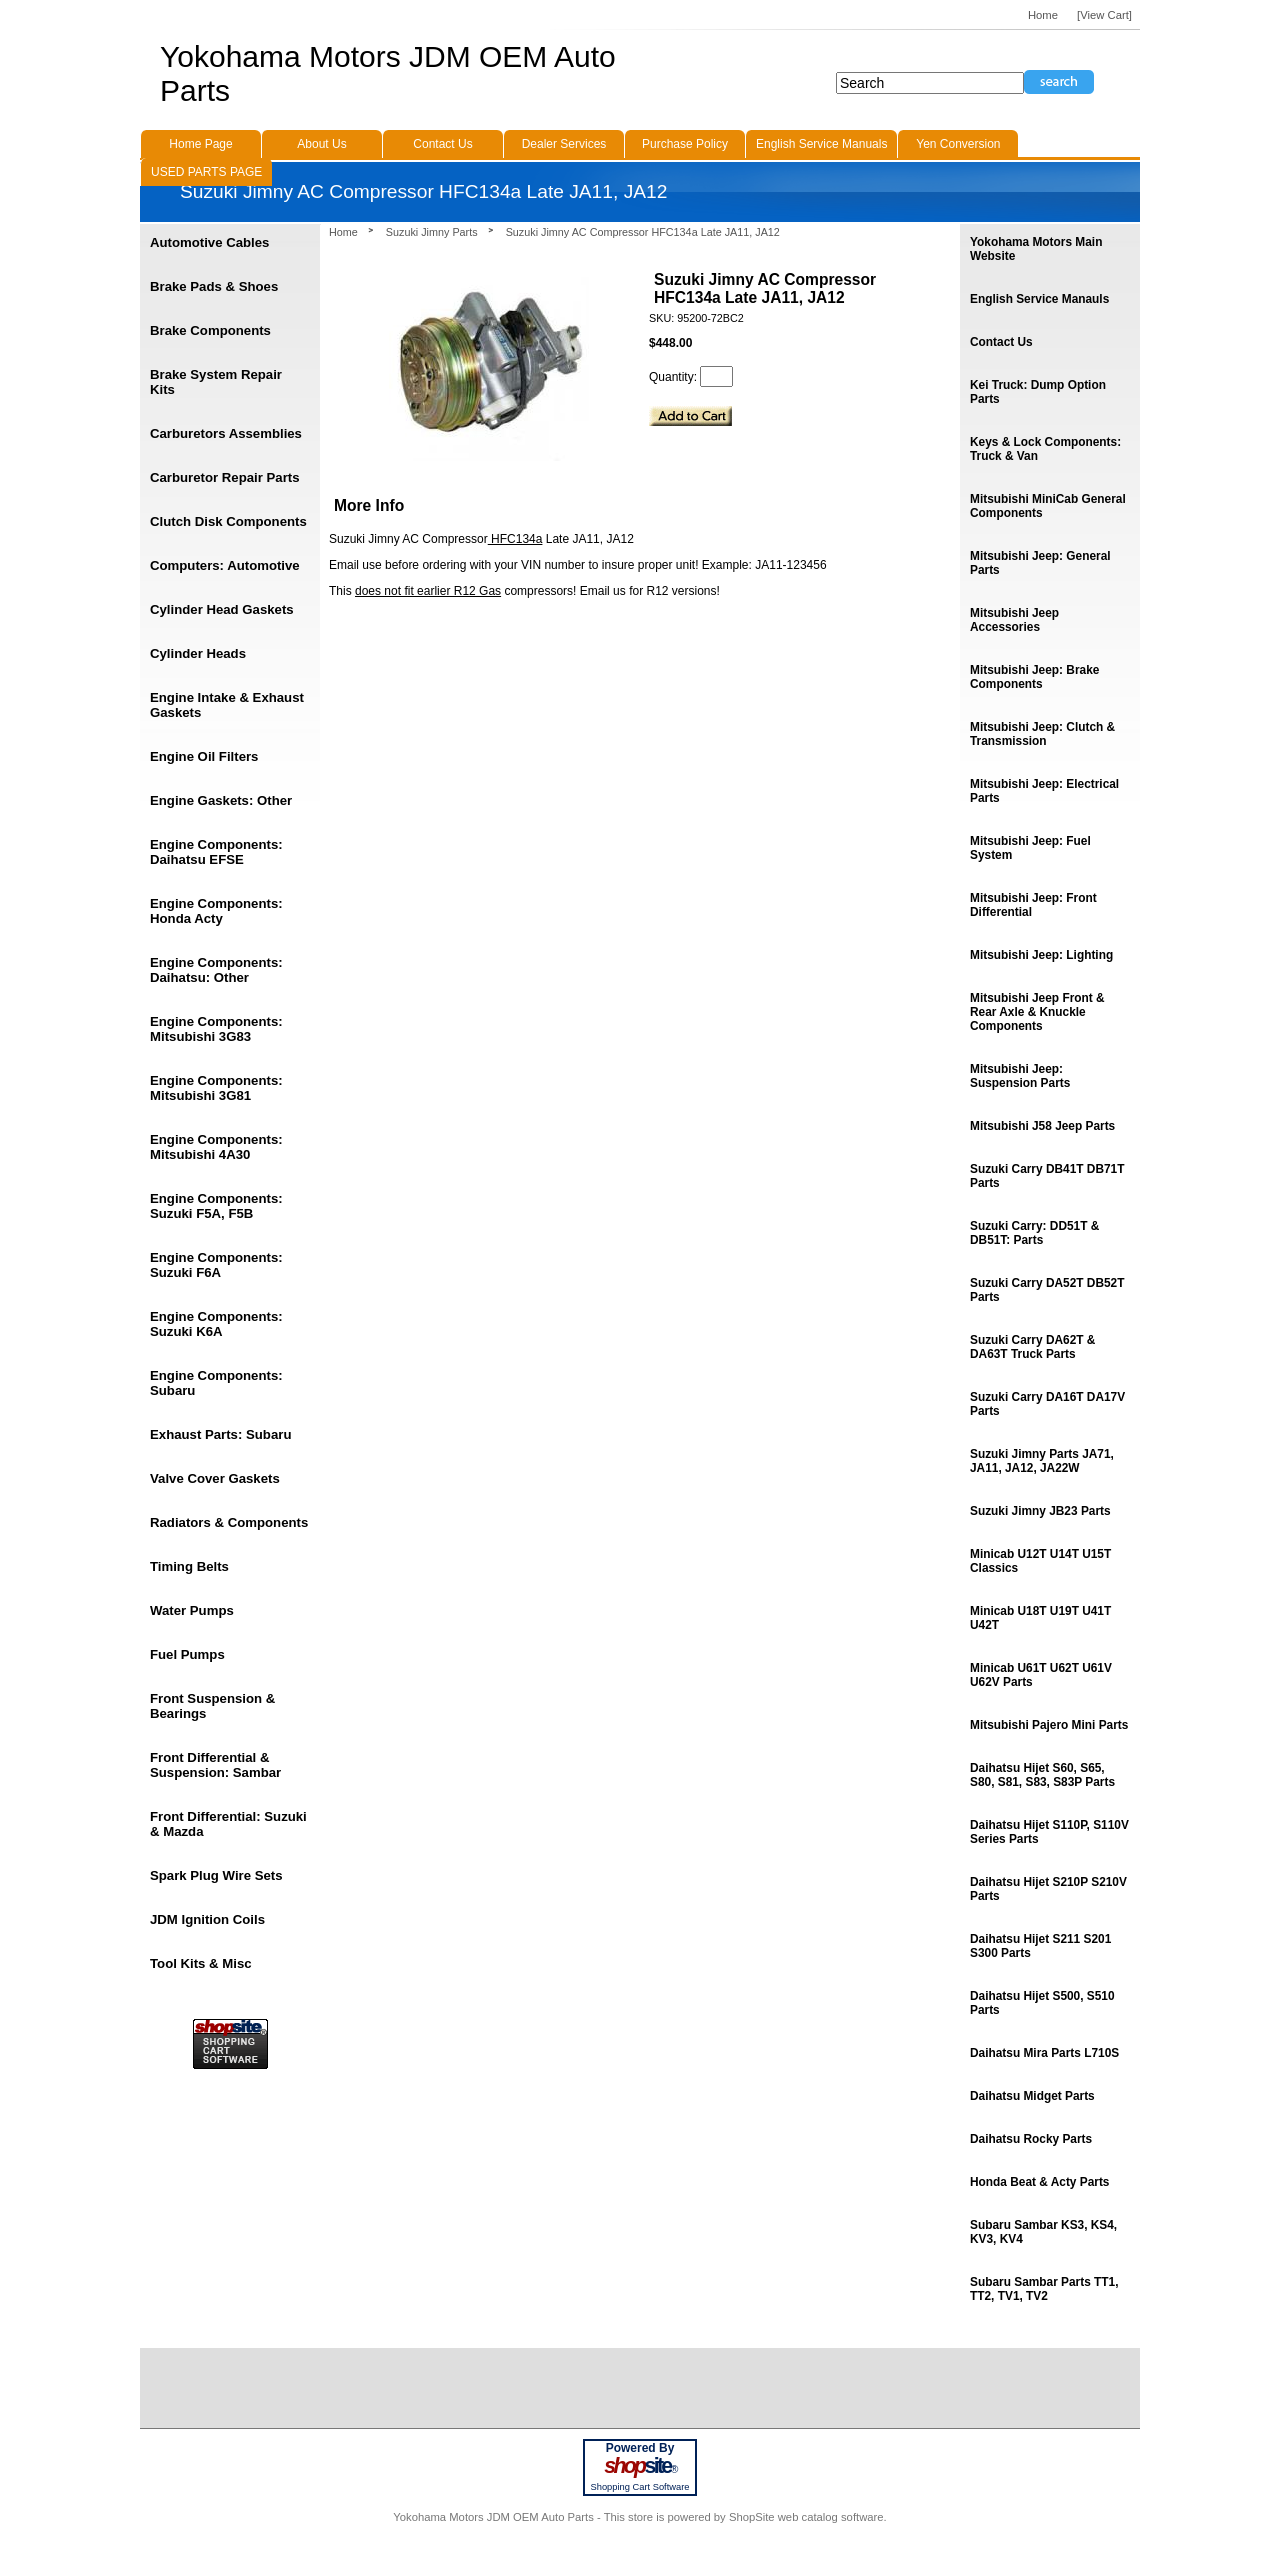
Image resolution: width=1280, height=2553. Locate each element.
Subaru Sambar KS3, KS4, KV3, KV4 (1043, 2232)
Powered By (640, 2448)
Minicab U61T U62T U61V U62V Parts (1041, 1675)
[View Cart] (1104, 15)
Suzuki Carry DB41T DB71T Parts (1047, 1176)
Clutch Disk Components (228, 521)
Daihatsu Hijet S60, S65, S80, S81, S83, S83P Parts (1042, 1775)
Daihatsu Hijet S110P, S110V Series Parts (1049, 1832)
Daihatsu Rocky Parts (1031, 2139)
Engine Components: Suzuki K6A (216, 1324)
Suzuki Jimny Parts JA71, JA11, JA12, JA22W (1042, 1461)
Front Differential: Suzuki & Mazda (228, 1824)
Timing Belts (189, 1566)
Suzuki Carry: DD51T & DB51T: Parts (1034, 1233)
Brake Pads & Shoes (214, 286)
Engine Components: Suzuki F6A (216, 1265)
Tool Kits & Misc (201, 1963)
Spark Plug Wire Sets (216, 1875)
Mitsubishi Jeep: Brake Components (1034, 677)
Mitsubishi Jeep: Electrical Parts (1044, 791)
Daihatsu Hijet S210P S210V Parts (1048, 1889)
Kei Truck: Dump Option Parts (1038, 392)
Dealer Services (564, 144)
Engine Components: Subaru (216, 1383)
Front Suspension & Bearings (212, 1706)
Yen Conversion (958, 144)
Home (343, 232)
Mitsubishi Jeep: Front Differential (1033, 905)
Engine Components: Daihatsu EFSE (216, 852)
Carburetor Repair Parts (225, 477)
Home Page (200, 144)
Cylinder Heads (198, 653)
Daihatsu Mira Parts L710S (1044, 2053)
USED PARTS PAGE (206, 172)
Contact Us (1001, 342)
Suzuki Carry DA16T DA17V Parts (1047, 1404)
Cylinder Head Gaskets (222, 609)
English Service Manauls (1039, 299)
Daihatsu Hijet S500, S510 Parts (1042, 2003)
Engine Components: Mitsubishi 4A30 (216, 1147)
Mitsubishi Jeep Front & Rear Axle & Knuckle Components (1037, 1012)
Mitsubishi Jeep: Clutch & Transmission (1042, 734)
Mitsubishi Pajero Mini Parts (1049, 1725)
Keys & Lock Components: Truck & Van (1045, 449)
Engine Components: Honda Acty (216, 911)
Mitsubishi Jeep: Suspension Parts (1020, 1076)
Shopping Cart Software (639, 2487)
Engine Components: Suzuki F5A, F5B (216, 1206)
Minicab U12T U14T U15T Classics (1040, 1561)
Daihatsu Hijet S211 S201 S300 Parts (1040, 1946)
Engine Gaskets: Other (221, 800)
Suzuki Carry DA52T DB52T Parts (1047, 1290)
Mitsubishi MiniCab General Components (1048, 506)
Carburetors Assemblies (226, 433)
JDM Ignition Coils (207, 1919)
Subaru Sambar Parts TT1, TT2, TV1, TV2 (1044, 2289)
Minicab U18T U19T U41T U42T (1040, 1618)
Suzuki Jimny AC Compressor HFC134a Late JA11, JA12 (643, 232)
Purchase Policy (685, 144)
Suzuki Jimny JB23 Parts (1040, 1511)
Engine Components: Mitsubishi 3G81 (216, 1088)
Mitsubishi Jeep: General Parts (1040, 563)
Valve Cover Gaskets (215, 1478)
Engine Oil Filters (204, 756)
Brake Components (210, 330)
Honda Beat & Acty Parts (1039, 2182)
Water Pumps (192, 1610)
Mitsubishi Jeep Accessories (1014, 620)
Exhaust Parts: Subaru (220, 1434)
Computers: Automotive (225, 565)
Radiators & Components (229, 1522)
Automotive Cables (209, 242)
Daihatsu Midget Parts (1032, 2096)
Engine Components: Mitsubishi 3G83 (216, 1029)
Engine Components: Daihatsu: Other (216, 970)
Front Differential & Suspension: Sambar (215, 1765)
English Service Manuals (821, 144)
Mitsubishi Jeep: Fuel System (1030, 848)
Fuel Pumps (187, 1654)
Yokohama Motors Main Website (1036, 249)
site (640, 2466)
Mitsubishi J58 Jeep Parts (1042, 1126)
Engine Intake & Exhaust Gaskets (227, 705)
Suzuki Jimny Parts (432, 232)
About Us (321, 144)
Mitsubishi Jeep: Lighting (1041, 955)
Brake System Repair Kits (216, 382)
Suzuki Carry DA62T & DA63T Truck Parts (1032, 1347)
